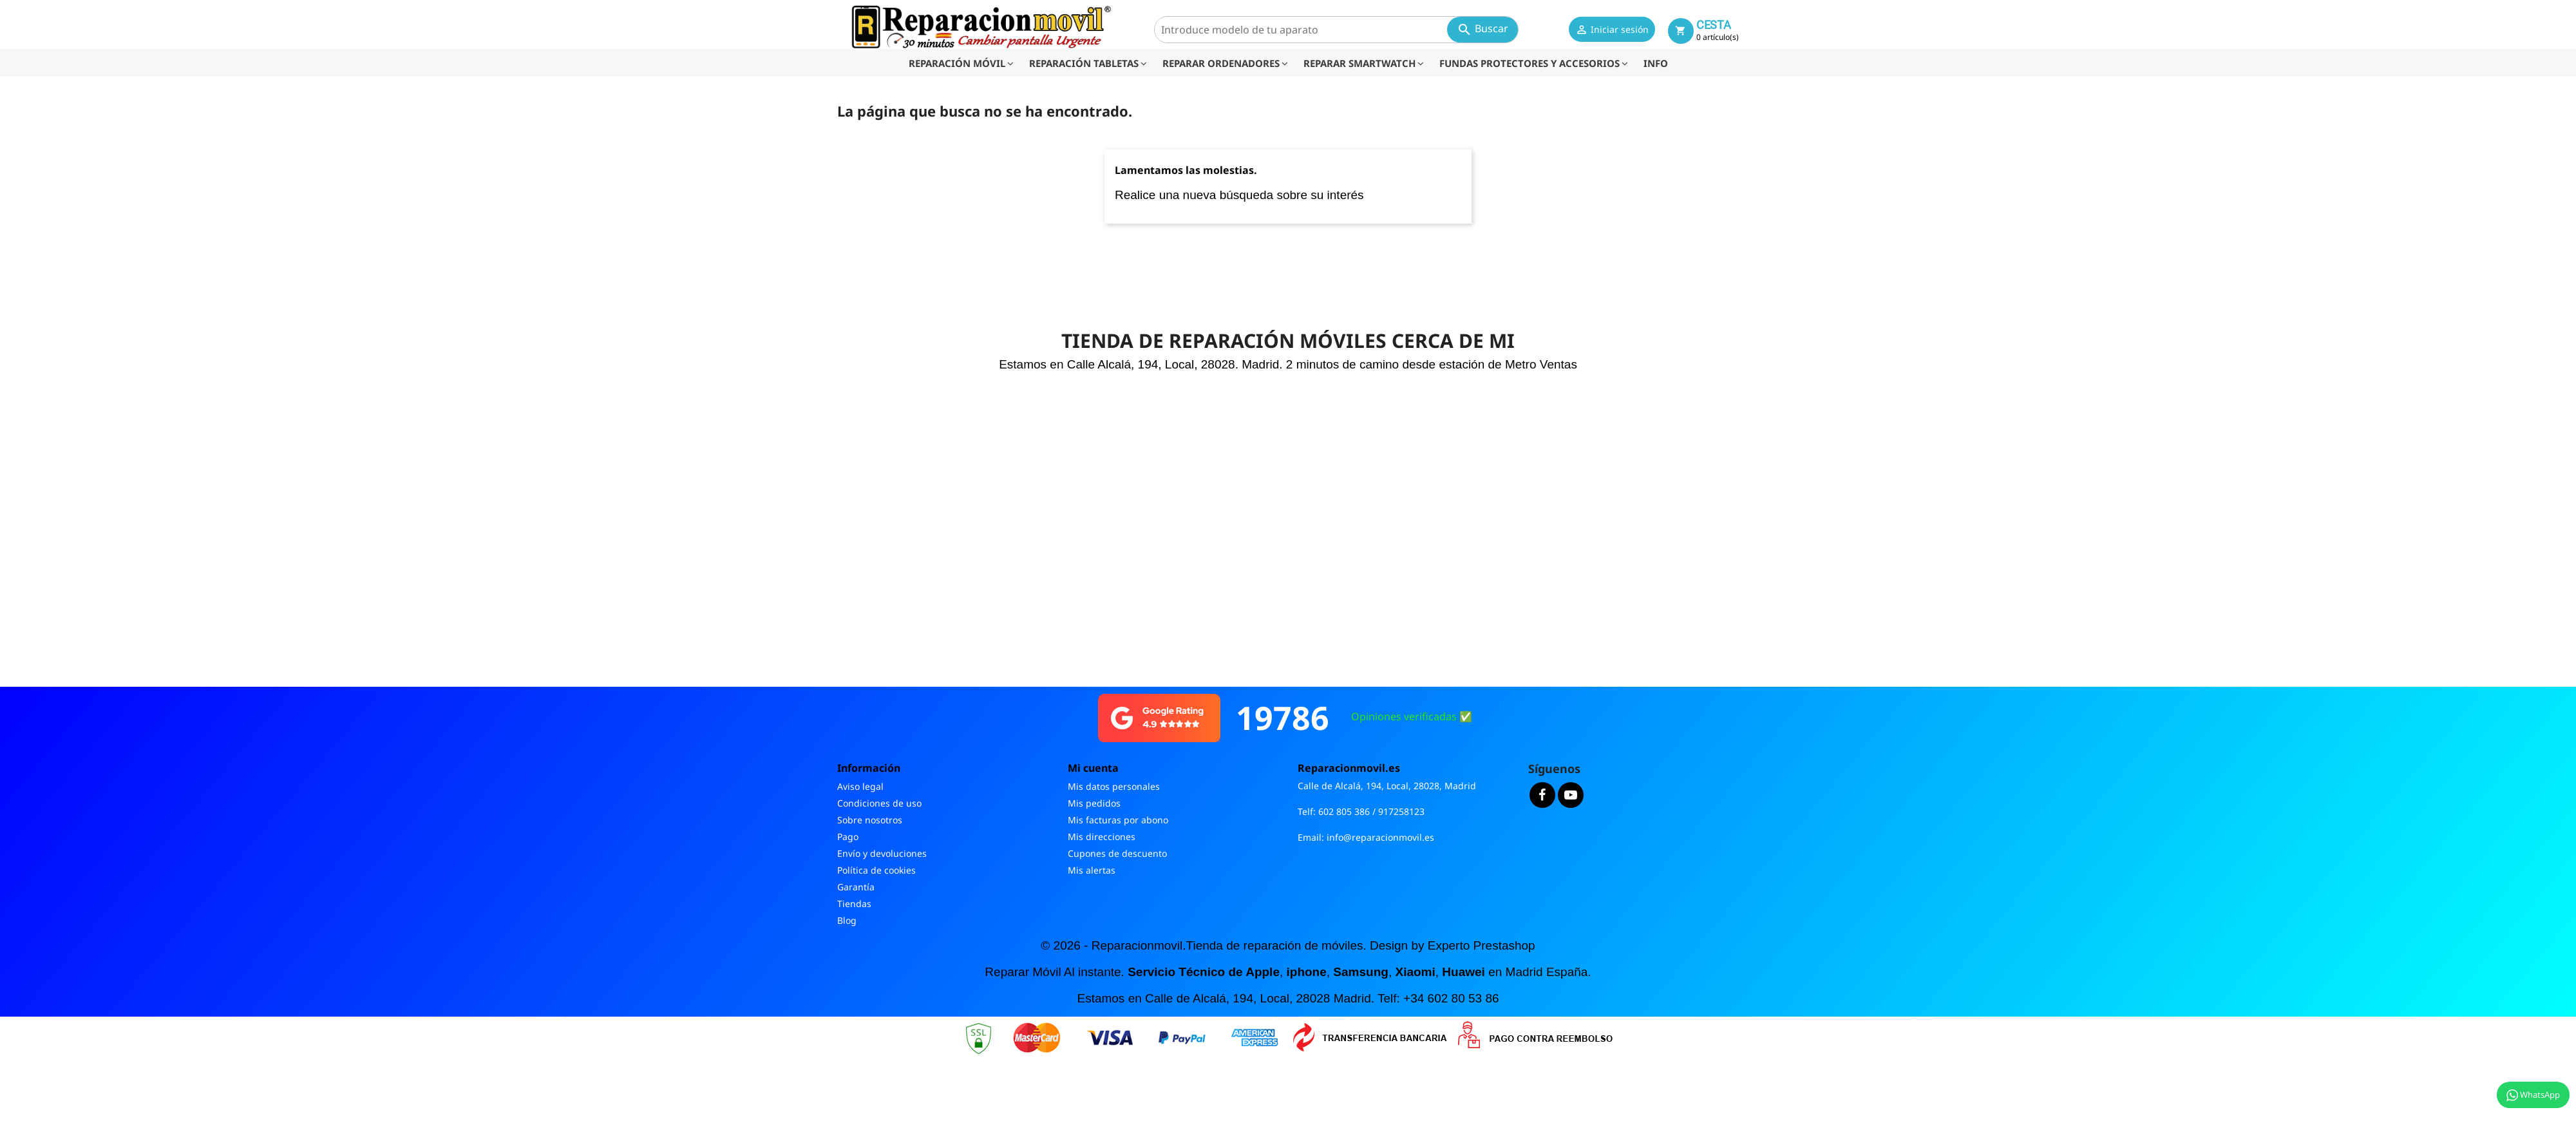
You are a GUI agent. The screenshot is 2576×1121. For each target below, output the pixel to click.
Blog (847, 920)
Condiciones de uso (879, 803)
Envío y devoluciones (882, 853)
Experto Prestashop (1481, 945)
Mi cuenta (1093, 768)
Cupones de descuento (1117, 853)
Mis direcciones (1101, 836)
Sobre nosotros (869, 820)
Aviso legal (860, 786)
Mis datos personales (1114, 786)
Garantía (856, 887)
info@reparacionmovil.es (1380, 837)
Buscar (1482, 29)
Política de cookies (876, 870)
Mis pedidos (1094, 803)
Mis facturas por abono (1118, 820)
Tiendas (854, 903)
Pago (847, 836)
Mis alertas (1091, 870)
